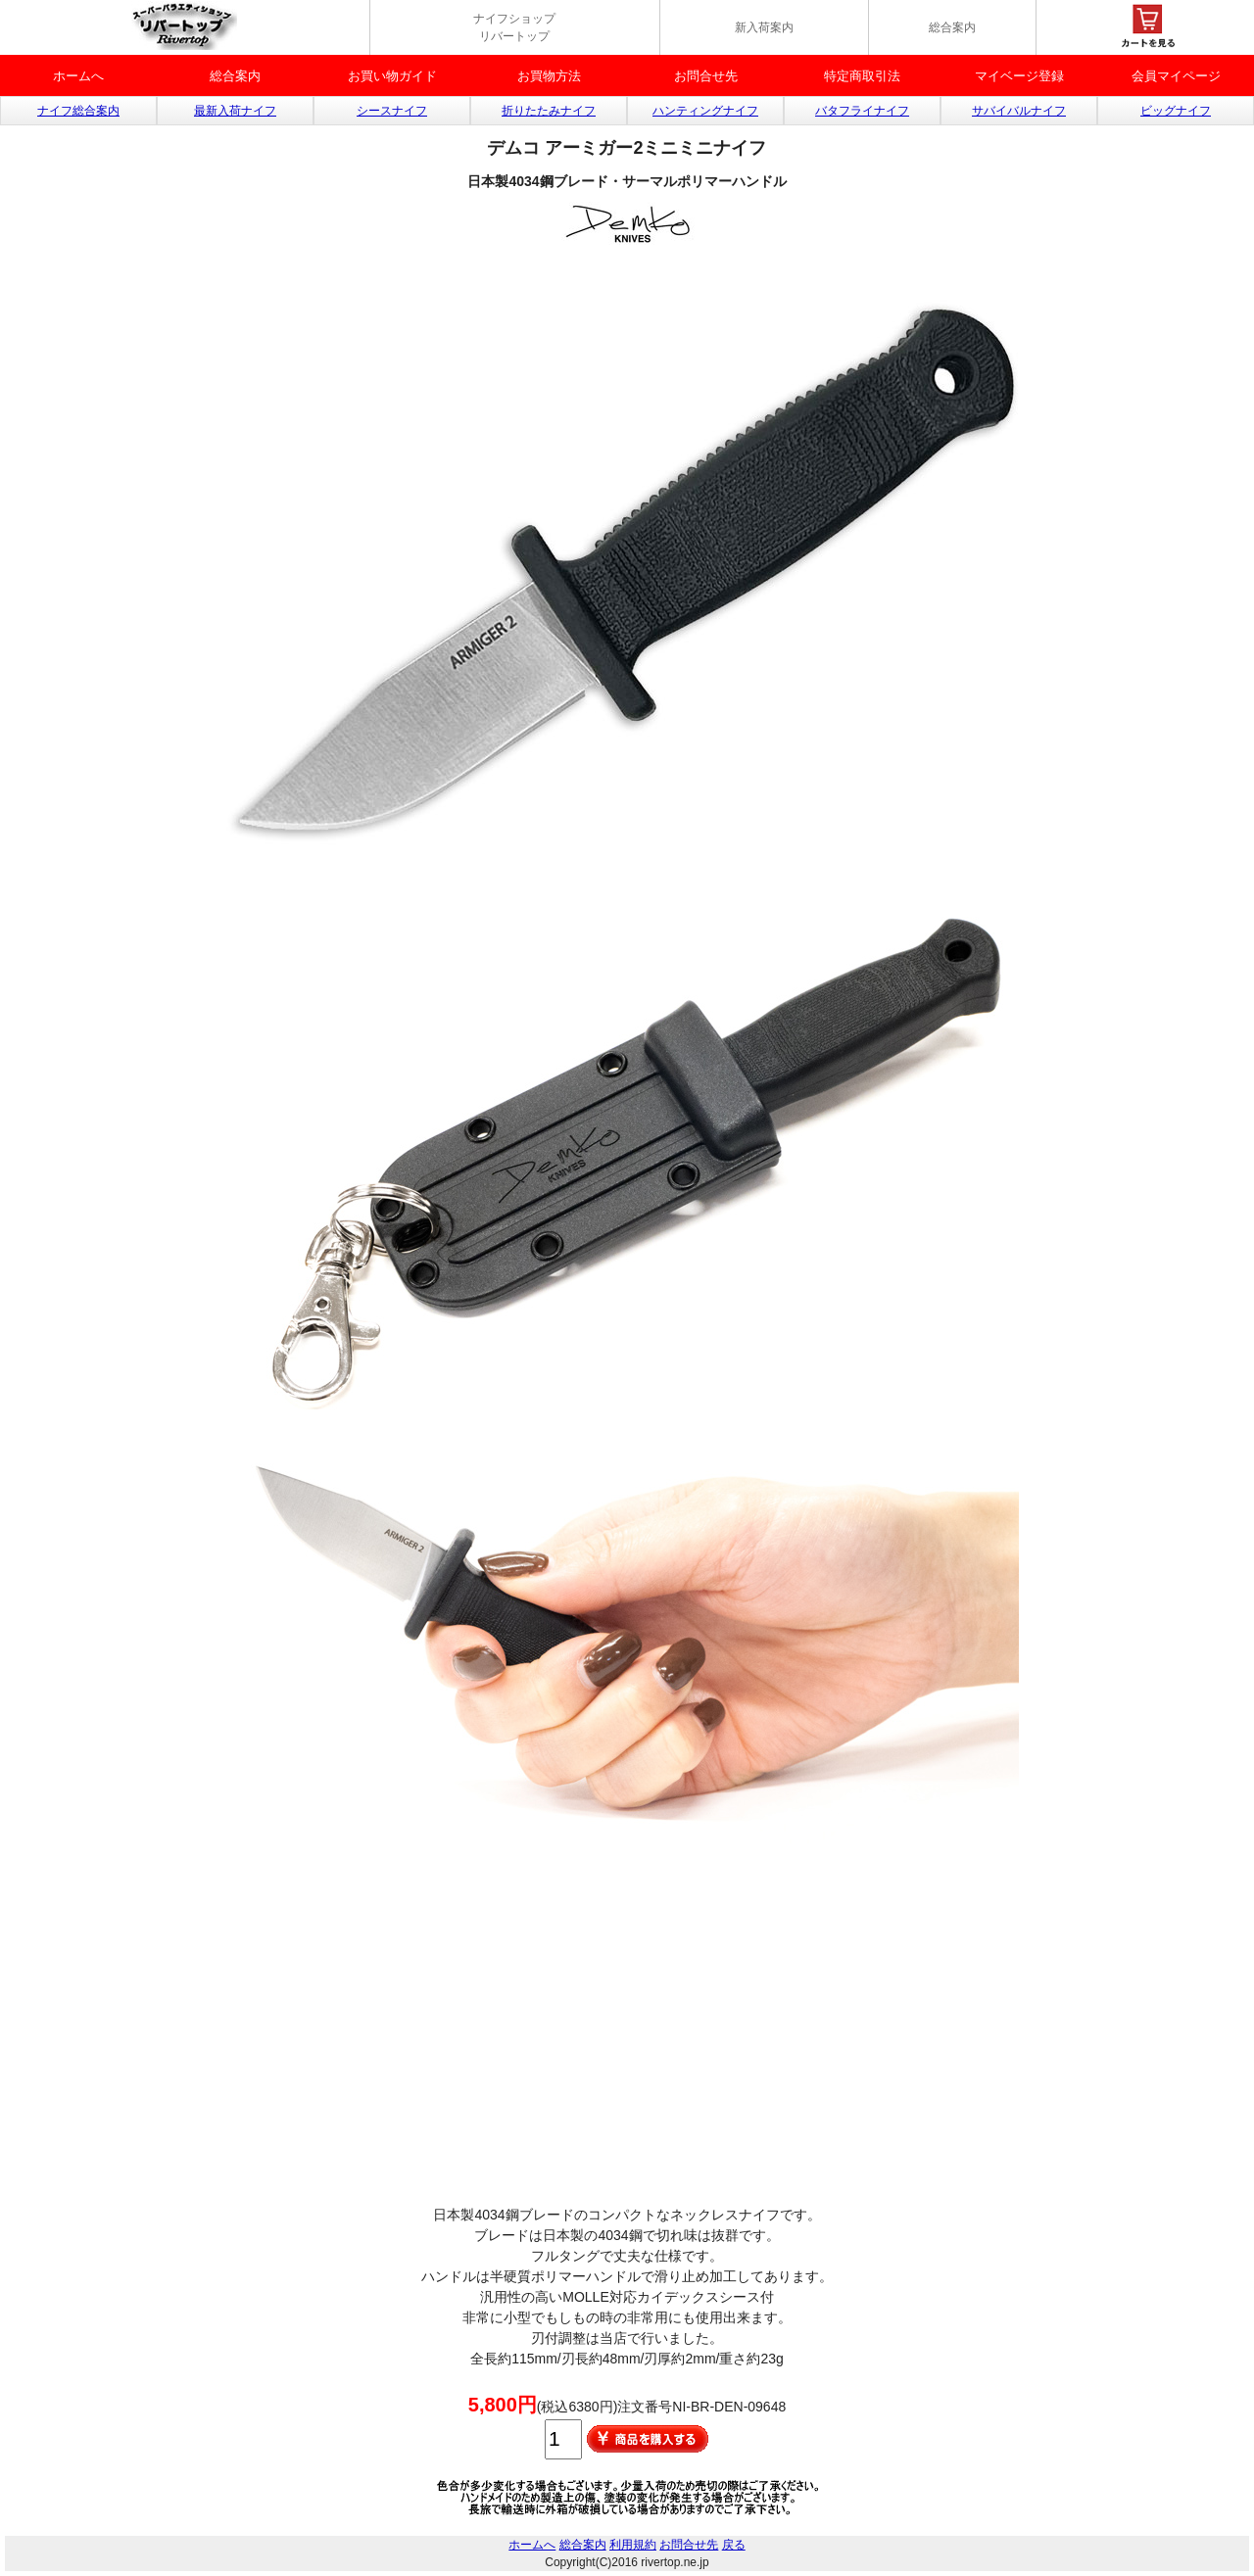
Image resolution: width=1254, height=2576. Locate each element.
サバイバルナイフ (1019, 111)
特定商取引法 (862, 76)
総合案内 (952, 27)
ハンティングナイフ (705, 111)
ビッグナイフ (1175, 111)
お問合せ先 (706, 76)
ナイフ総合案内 (78, 111)
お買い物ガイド (392, 76)
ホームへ (78, 76)
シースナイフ (392, 111)
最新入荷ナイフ (235, 111)
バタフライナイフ (862, 111)
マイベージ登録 (1019, 76)
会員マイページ (1176, 76)
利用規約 (632, 2545)
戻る (734, 2545)
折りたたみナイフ (549, 111)
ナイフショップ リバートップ (514, 27)
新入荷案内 (764, 27)
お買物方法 (549, 76)
